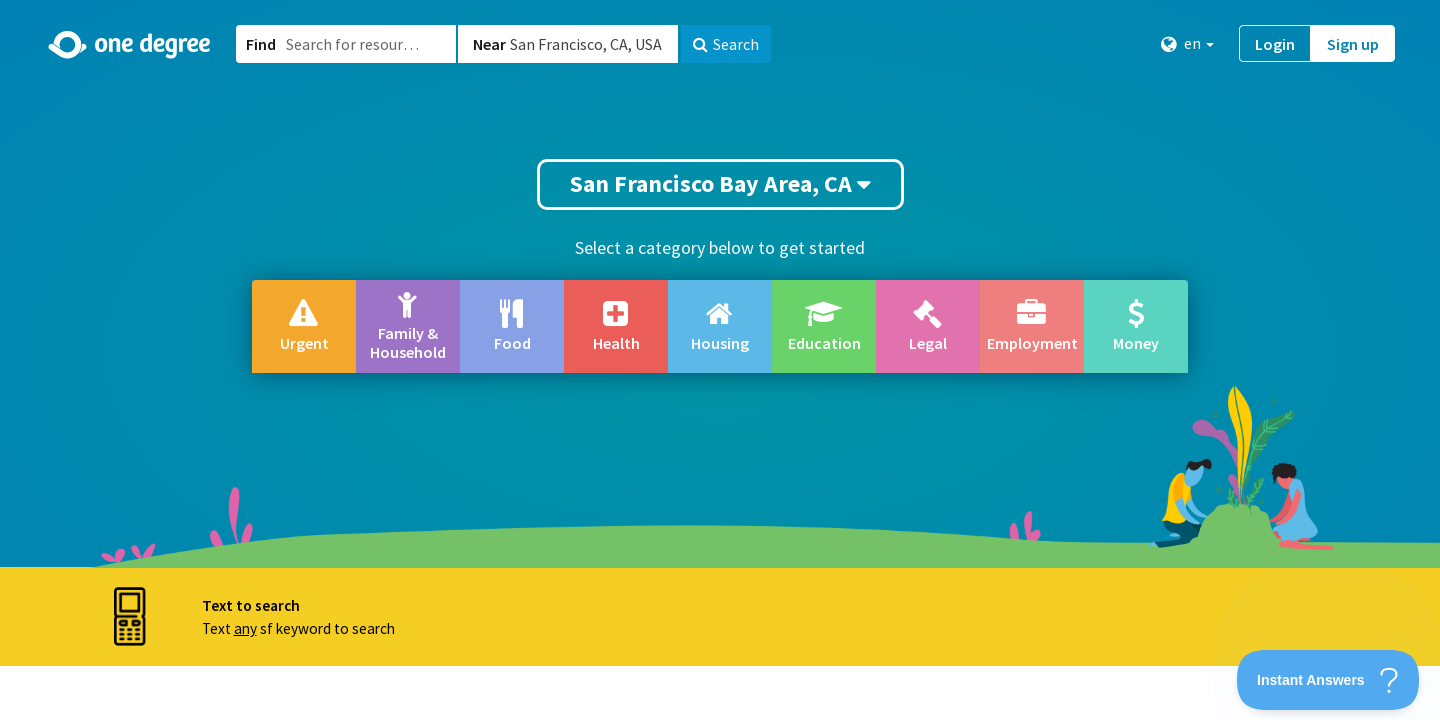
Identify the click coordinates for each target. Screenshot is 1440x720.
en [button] (1187, 43)
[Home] (130, 45)
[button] (720, 360)
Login (1275, 44)
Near (489, 44)
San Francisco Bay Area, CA (720, 183)
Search (726, 44)
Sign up (1353, 44)
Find (261, 44)
